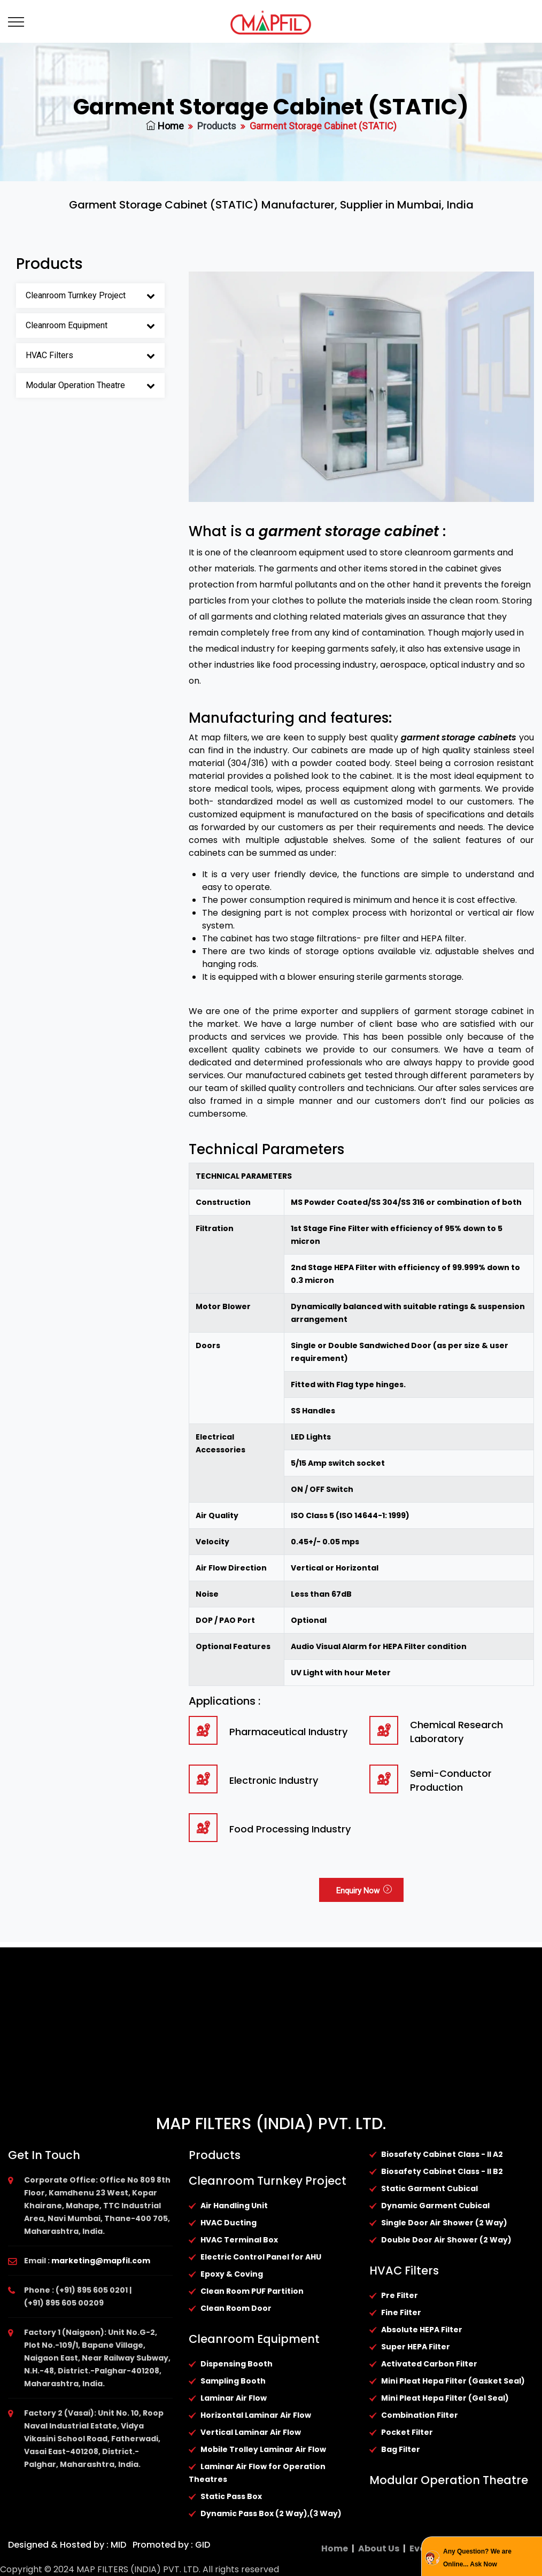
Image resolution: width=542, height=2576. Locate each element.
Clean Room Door (236, 2308)
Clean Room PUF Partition (252, 2291)
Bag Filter (400, 2449)
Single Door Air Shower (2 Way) (444, 2222)
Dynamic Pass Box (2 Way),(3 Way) (271, 2513)
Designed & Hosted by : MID (67, 2545)
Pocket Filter (407, 2432)
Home (165, 125)
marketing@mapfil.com (100, 2260)
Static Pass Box (231, 2496)
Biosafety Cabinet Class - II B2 (442, 2171)
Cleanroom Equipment (66, 325)
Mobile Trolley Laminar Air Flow (263, 2449)
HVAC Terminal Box (239, 2239)
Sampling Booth (233, 2381)
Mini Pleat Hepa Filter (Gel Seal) (445, 2398)
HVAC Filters (49, 355)
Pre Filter (399, 2295)
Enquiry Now (364, 1891)
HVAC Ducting (228, 2222)
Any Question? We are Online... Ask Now (477, 2558)
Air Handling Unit (234, 2205)
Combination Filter (419, 2415)
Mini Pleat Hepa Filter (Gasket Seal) (453, 2381)
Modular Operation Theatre (75, 385)
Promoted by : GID (170, 2545)
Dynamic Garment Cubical (435, 2205)
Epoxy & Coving (231, 2274)
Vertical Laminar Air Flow (250, 2432)
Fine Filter (401, 2312)
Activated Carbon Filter (429, 2363)
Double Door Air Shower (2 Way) (446, 2239)
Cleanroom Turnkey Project (76, 295)
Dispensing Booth (236, 2363)
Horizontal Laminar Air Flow (255, 2415)
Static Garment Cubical (429, 2188)
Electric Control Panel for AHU (260, 2257)
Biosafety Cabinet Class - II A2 (442, 2154)
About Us (378, 2548)
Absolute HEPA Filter (421, 2329)
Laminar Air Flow (233, 2398)
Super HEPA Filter (415, 2346)
